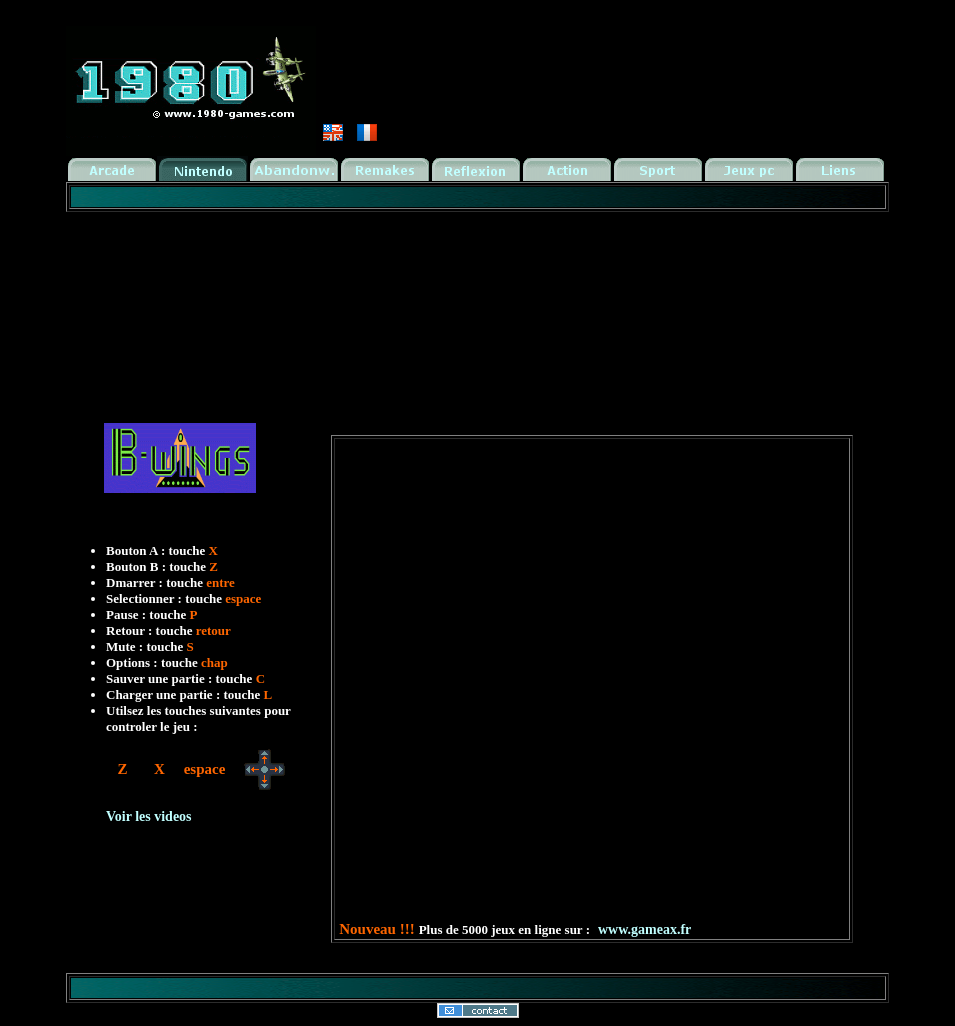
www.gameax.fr (644, 929)
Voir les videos (149, 816)
